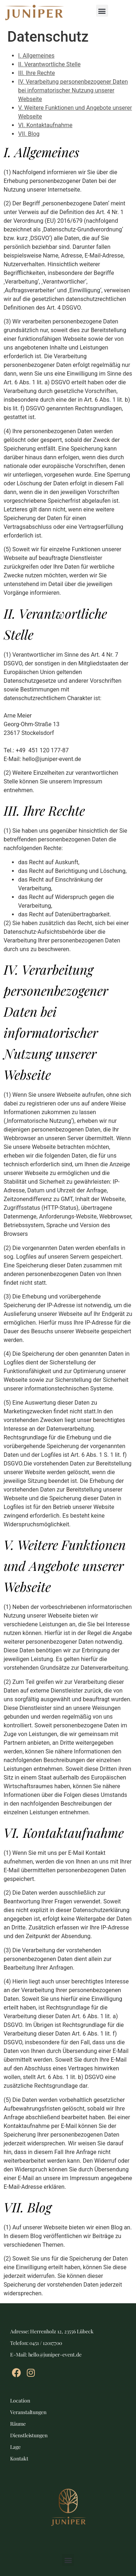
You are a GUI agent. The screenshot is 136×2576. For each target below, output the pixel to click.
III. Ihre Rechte (36, 73)
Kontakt (19, 2458)
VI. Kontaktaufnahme (45, 125)
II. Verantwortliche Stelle (49, 64)
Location (20, 2400)
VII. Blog (29, 133)
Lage (15, 2446)
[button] (102, 11)
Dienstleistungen (29, 2435)
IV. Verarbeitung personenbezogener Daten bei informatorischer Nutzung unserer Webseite (73, 90)
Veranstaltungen (28, 2412)
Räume (18, 2423)
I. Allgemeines (36, 55)
